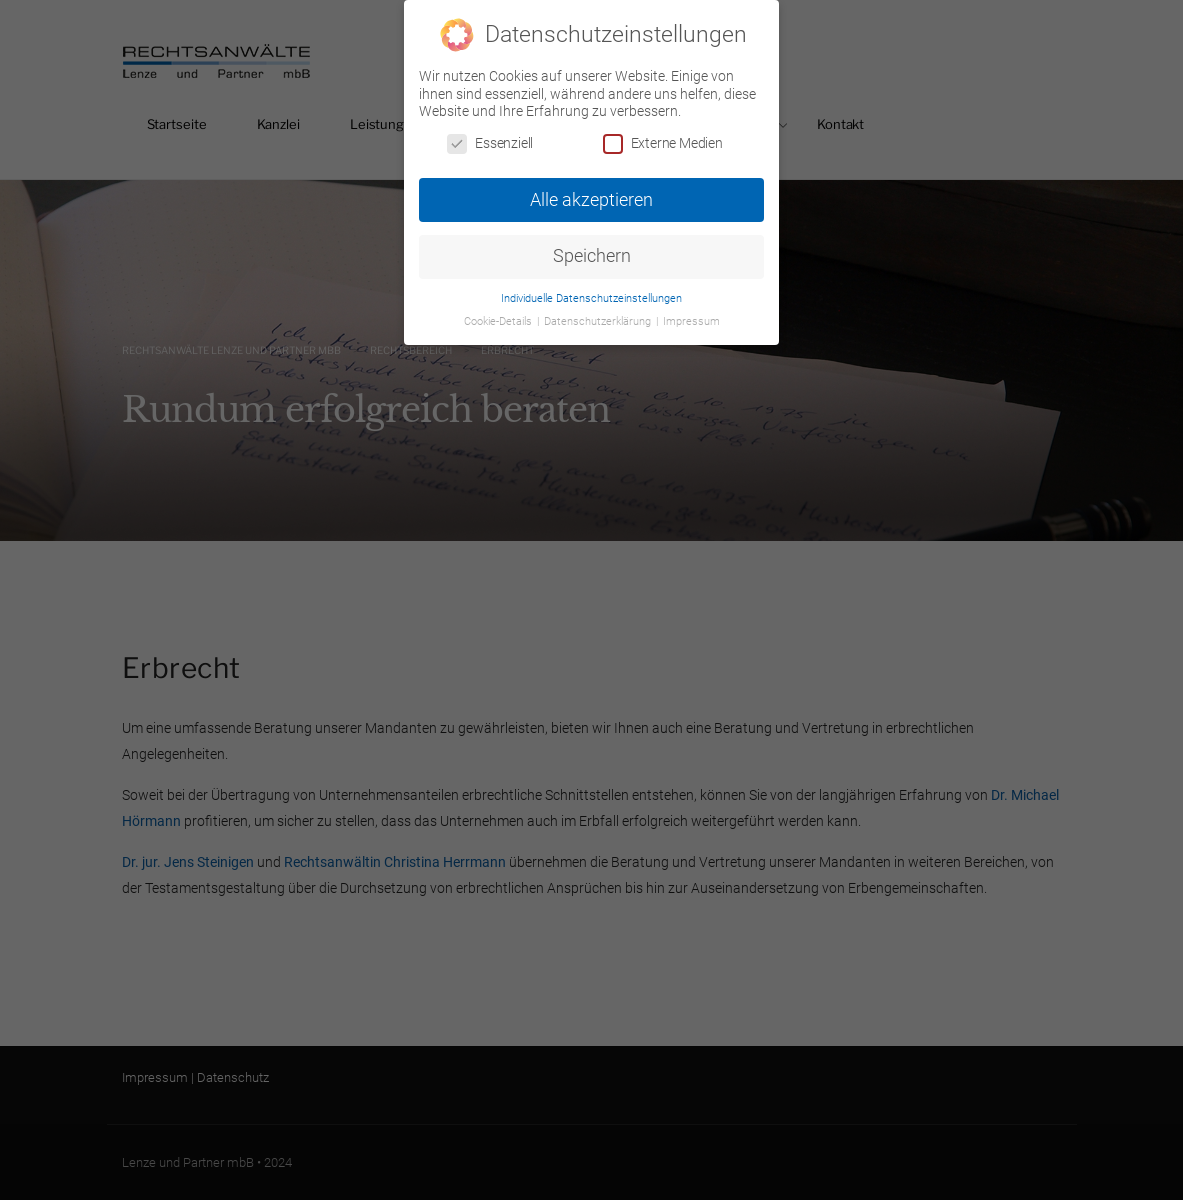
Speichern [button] (592, 256)
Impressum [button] (691, 320)
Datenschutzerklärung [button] (599, 320)
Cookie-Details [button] (499, 320)
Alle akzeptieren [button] (591, 199)
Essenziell (490, 142)
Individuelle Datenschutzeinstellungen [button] (591, 297)
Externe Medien (663, 142)
